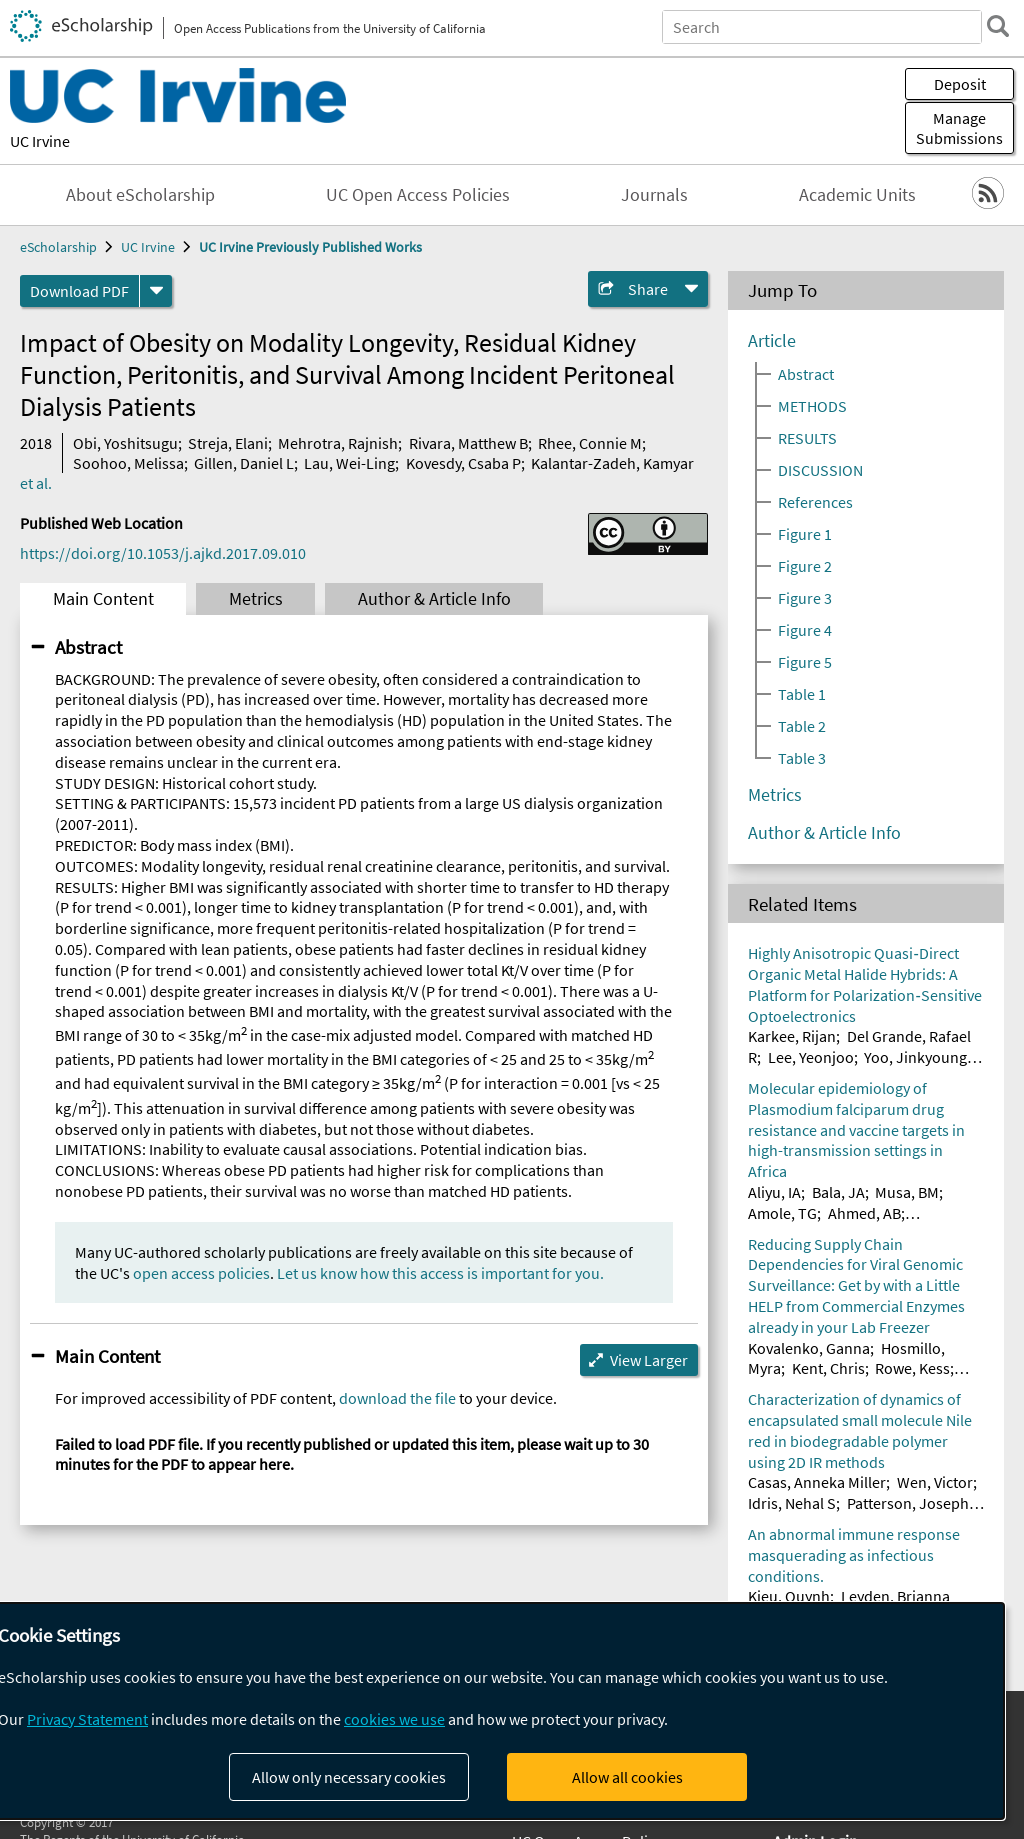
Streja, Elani (228, 443)
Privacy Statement (87, 1719)
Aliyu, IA (774, 1192)
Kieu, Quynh (789, 1596)
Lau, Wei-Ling (349, 463)
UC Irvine (40, 141)
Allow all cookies (627, 1777)
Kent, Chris (828, 1368)
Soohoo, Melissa (128, 463)
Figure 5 (805, 662)
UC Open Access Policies (418, 195)
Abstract (88, 647)
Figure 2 (805, 566)
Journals (654, 195)
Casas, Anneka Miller (817, 1482)
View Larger (649, 1360)
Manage (959, 128)
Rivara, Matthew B (468, 443)
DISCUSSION (820, 470)
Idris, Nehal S (792, 1503)
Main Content (103, 599)
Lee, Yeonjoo (811, 1057)
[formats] (156, 291)
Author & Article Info (434, 599)
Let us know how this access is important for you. (440, 1273)
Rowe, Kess (912, 1368)
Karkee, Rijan (792, 1036)
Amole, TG (782, 1213)
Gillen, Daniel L (244, 463)
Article (772, 341)
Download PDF (79, 291)
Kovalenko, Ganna (809, 1348)
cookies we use (394, 1719)
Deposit (960, 84)
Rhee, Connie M (590, 443)
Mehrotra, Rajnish (338, 443)
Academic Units (857, 195)
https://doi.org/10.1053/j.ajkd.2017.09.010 (163, 553)
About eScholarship (140, 195)
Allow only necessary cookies (349, 1777)
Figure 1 (805, 534)
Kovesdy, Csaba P (463, 463)
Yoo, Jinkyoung (915, 1057)
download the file (397, 1398)
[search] (998, 26)
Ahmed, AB (864, 1213)
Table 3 (802, 758)
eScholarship (58, 247)
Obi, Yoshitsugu (125, 443)
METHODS (812, 406)
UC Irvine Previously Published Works (310, 247)
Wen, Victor (935, 1482)
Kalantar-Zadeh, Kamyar (612, 463)
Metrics (256, 599)
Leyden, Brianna (895, 1596)
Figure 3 (805, 598)
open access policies (201, 1273)
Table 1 (802, 694)
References (815, 502)
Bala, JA (838, 1192)
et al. (36, 483)
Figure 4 (805, 630)
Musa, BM (907, 1192)
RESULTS (807, 438)
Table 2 (802, 726)
